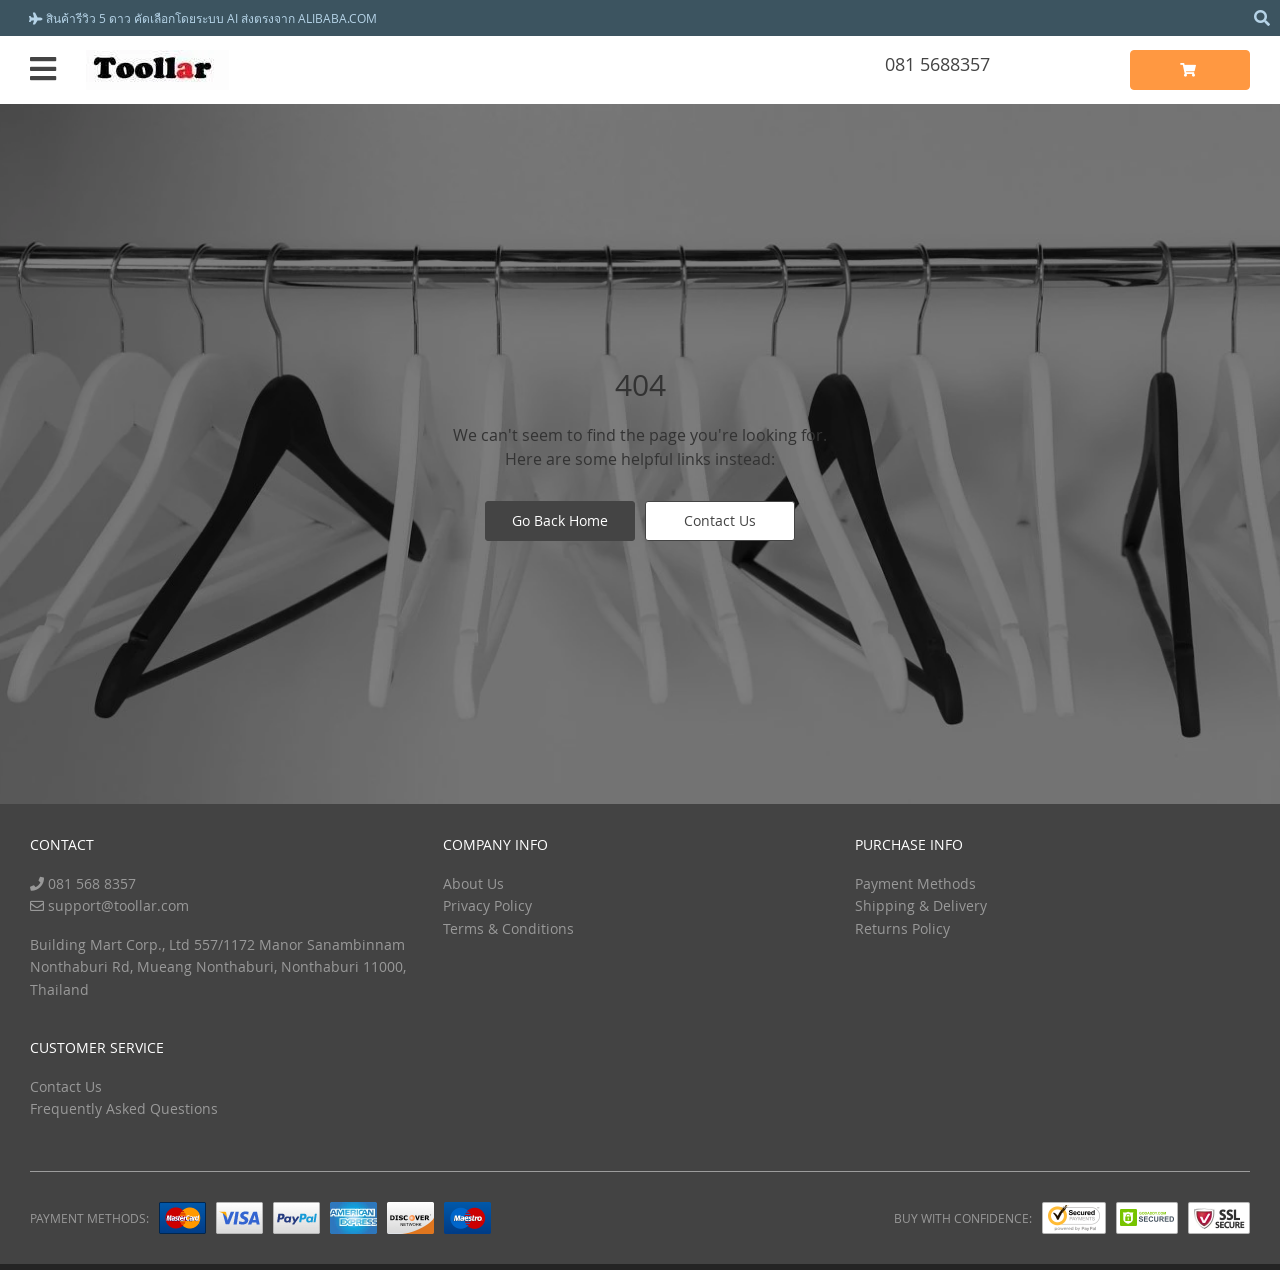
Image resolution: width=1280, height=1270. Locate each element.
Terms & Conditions (508, 928)
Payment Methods (915, 883)
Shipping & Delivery (921, 905)
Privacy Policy (487, 905)
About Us (473, 883)
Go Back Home (560, 520)
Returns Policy (902, 928)
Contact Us (720, 520)
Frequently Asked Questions (124, 1108)
